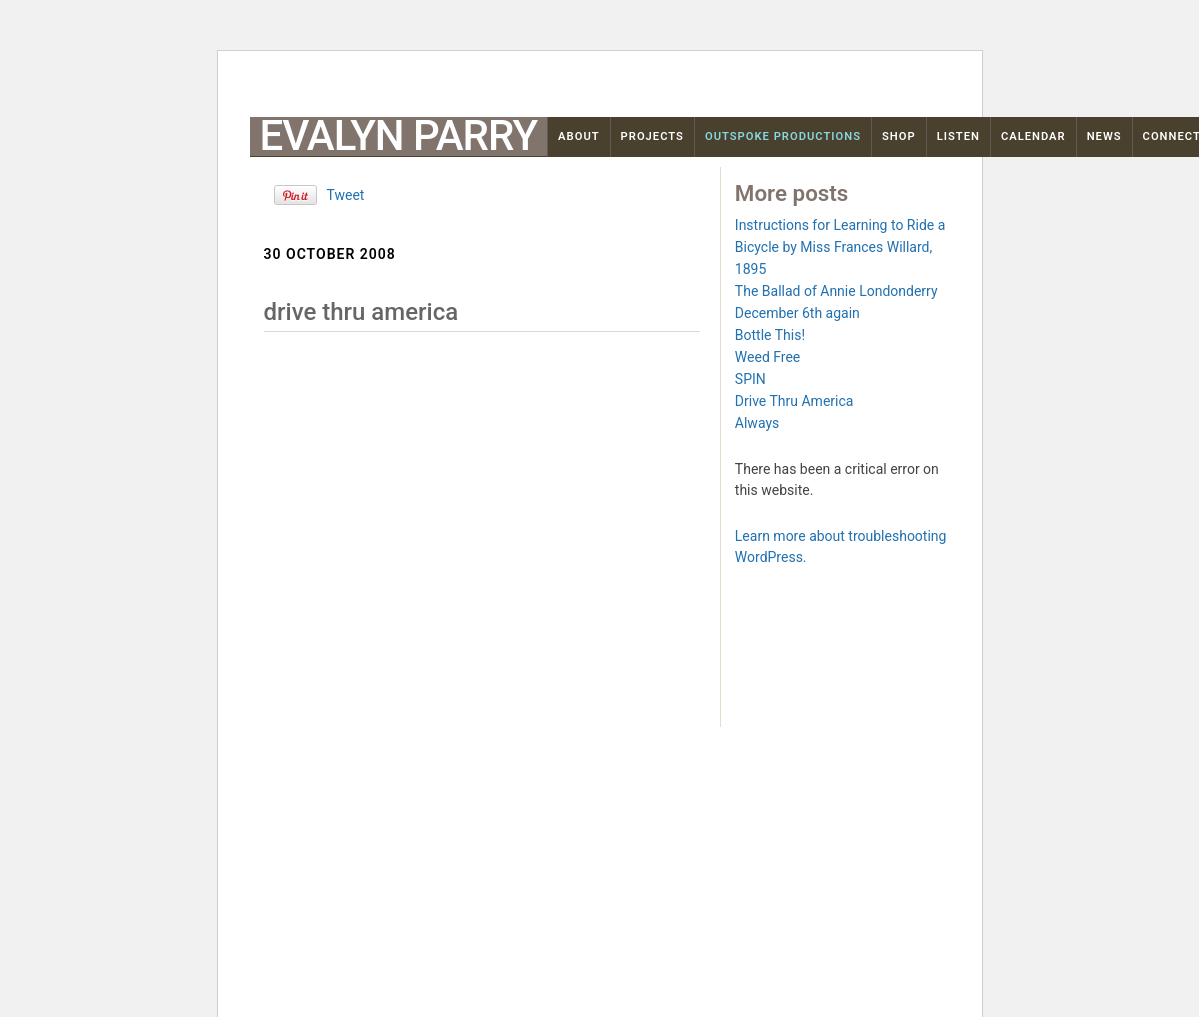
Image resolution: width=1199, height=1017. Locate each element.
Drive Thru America (794, 401)
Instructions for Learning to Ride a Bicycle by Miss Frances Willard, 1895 (840, 247)
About (579, 136)
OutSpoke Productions (783, 136)
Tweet (346, 195)
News (1104, 136)
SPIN (750, 379)
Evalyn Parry (399, 136)
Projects (652, 136)
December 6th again (797, 313)
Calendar (1033, 136)
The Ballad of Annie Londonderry (836, 291)
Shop (899, 136)
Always (757, 423)
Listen (958, 136)
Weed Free (767, 357)
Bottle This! (770, 335)
